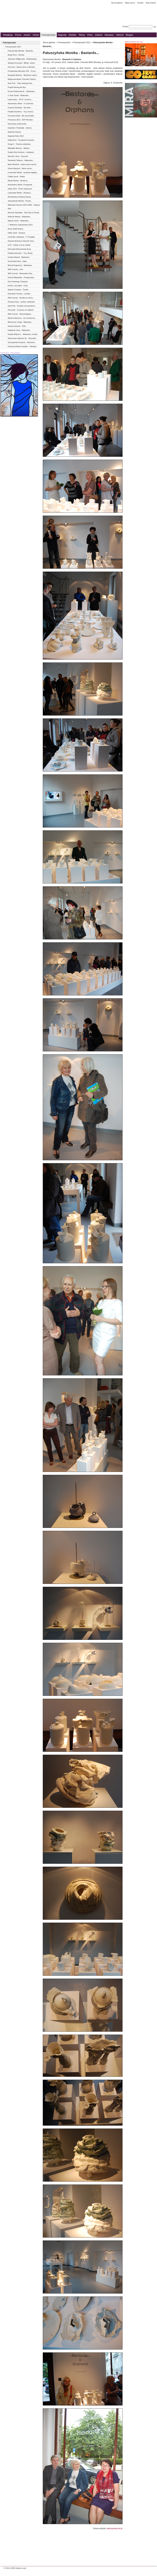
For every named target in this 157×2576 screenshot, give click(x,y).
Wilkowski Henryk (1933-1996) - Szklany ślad (24, 206)
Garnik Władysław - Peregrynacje (21, 277)
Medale (72, 35)
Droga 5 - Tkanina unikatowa (19, 144)
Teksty (82, 35)
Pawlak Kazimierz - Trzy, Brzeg (20, 253)
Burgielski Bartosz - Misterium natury (22, 75)
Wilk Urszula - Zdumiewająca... (20, 314)
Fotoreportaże (48, 35)
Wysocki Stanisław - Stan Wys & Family (23, 213)
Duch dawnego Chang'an (18, 281)
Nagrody (62, 35)
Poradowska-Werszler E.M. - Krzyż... (22, 71)
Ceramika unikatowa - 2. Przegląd (21, 237)
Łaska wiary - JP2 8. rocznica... (20, 99)
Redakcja (8, 35)
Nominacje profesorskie (17, 124)
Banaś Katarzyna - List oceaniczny (21, 318)
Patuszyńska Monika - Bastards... (21, 51)
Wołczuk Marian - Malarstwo (19, 217)
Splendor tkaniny (14, 132)
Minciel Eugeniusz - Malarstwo (20, 265)
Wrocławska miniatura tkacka (19, 197)
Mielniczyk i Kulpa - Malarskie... (20, 322)
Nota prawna (151, 3)
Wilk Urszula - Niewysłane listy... (21, 273)
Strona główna (117, 3)
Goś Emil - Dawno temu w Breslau (21, 67)
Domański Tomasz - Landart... (20, 294)
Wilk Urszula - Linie (15, 269)
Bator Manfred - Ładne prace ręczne (22, 164)
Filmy (90, 35)
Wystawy (109, 35)
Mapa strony (130, 3)
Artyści (27, 35)
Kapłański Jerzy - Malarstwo (19, 330)
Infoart (36, 35)
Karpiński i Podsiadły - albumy (20, 128)
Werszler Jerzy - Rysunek (18, 156)
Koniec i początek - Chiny (18, 286)
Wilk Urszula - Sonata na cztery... (21, 298)
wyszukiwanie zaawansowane (140, 29)
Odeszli (120, 35)
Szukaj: (137, 26)
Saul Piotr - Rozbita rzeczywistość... (22, 306)
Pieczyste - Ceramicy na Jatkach (21, 310)
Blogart (129, 35)
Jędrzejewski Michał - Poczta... (20, 201)
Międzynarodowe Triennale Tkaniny (22, 79)
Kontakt (140, 3)
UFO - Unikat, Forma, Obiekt (19, 245)
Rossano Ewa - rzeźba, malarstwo (21, 302)
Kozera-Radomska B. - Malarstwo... (22, 91)
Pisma (18, 35)
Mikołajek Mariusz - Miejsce (19, 148)
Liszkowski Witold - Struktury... (20, 193)
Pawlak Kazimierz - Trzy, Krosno (21, 112)
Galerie (98, 35)
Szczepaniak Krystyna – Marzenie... (22, 342)
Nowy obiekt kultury (15, 229)
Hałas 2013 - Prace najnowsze (20, 189)
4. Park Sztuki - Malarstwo (18, 95)
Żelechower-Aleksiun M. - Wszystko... (23, 338)
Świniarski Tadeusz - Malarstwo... (21, 160)
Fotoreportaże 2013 (13, 47)
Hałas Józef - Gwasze (16, 233)
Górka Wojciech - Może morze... (20, 168)
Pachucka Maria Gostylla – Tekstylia (22, 346)
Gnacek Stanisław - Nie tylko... (20, 108)
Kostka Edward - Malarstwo (19, 257)
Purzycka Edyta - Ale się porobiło (21, 116)
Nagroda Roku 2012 (16, 136)
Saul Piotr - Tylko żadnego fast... (21, 83)
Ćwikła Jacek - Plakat (16, 176)
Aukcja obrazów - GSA (17, 326)
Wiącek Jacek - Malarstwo (18, 221)
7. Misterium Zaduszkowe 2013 (20, 225)
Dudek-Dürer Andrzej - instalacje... (21, 152)
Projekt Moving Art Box (17, 87)
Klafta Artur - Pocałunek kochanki (21, 140)
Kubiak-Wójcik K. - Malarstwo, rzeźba (22, 334)
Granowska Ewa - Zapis (17, 261)
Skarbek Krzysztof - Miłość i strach (21, 63)
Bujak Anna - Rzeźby (16, 55)
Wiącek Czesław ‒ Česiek (18, 290)
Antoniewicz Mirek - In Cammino (21, 103)
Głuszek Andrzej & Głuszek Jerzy (21, 241)
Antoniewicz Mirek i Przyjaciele (20, 185)
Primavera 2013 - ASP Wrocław (20, 120)
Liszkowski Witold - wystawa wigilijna (22, 172)
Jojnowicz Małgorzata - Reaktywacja (22, 59)
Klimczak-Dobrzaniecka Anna (19, 249)
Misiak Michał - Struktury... (18, 181)
